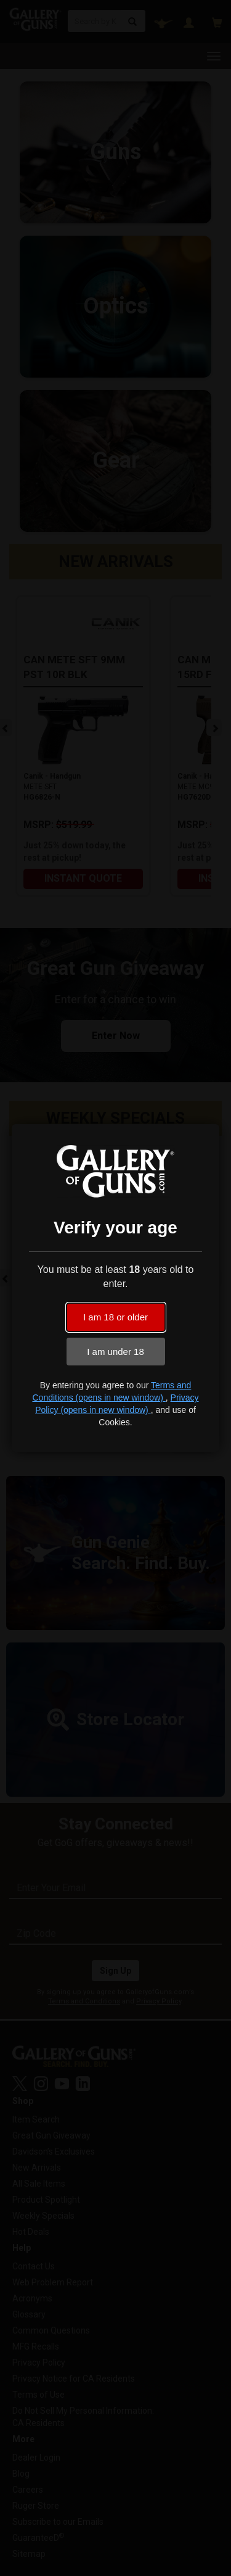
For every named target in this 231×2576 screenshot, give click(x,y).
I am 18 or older (115, 1317)
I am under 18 (115, 1351)
